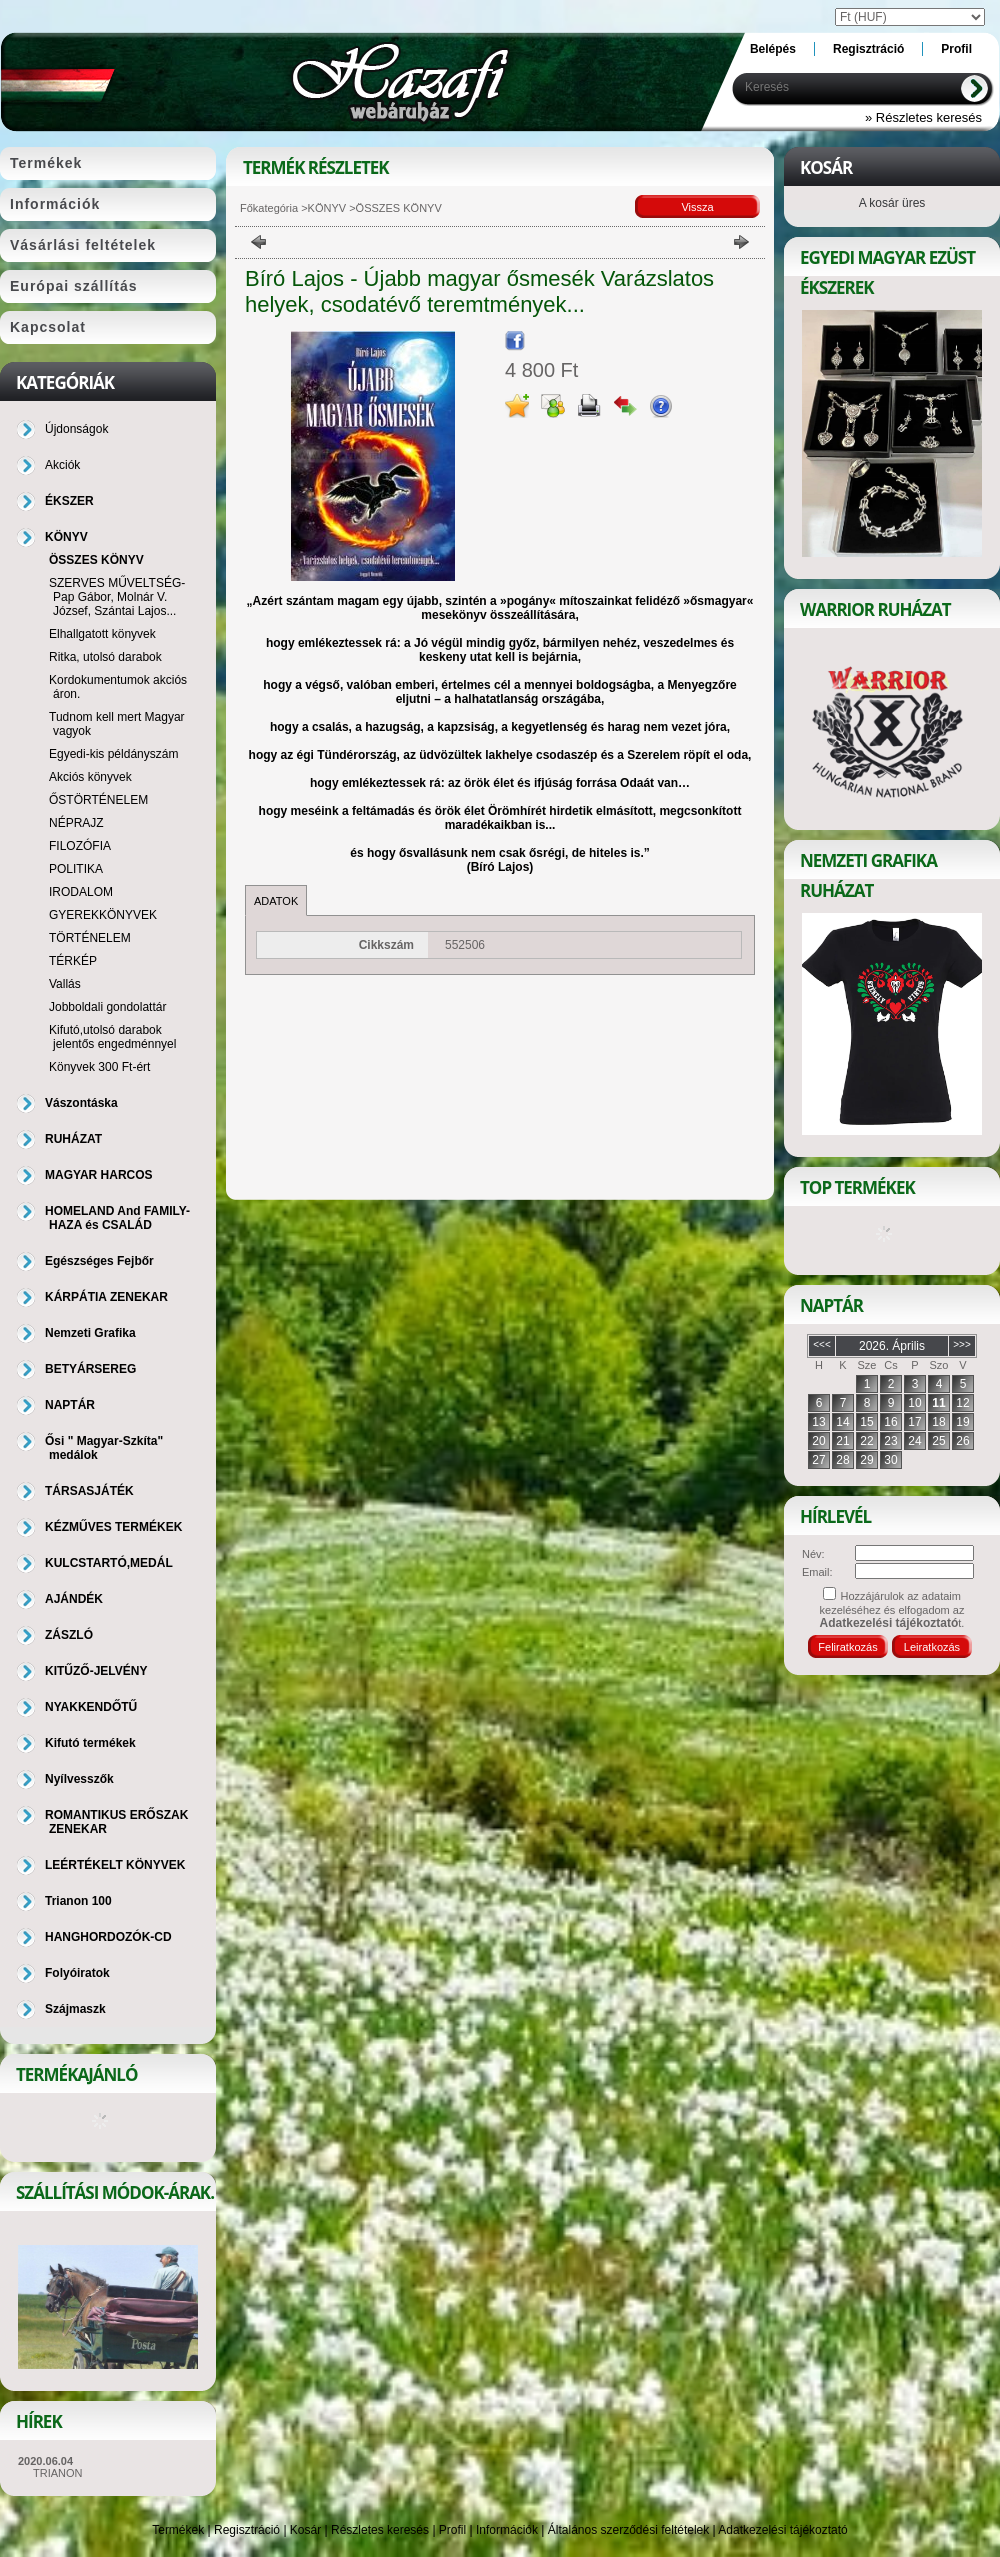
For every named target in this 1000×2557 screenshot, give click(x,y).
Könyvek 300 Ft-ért (99, 1067)
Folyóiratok (77, 1973)
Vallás (65, 984)
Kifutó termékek (90, 1743)
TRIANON (58, 2473)
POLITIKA (76, 869)
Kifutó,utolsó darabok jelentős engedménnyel (112, 1037)
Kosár (305, 2530)
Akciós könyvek (90, 777)
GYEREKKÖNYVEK (103, 915)
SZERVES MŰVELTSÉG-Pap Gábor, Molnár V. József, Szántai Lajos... (117, 597)
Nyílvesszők (79, 1779)
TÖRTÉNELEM (90, 938)
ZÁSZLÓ (69, 1635)
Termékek (178, 2530)
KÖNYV (327, 208)
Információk (507, 2530)
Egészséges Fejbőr (99, 1261)
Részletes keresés (380, 2530)
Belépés (773, 49)
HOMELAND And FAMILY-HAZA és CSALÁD (117, 1218)
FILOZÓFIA (80, 846)
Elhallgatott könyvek (102, 634)
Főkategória (269, 208)
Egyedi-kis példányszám (113, 754)
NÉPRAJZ (76, 823)
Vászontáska (81, 1103)
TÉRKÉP (73, 961)
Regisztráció (247, 2530)
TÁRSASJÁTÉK (89, 1491)
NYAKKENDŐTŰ (91, 1707)
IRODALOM (81, 892)
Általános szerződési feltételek (628, 2530)
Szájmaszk (75, 2009)
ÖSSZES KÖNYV (96, 560)
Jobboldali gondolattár (107, 1007)
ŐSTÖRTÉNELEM (98, 800)
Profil (452, 2530)
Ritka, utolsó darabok (105, 657)
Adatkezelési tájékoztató (782, 2530)
